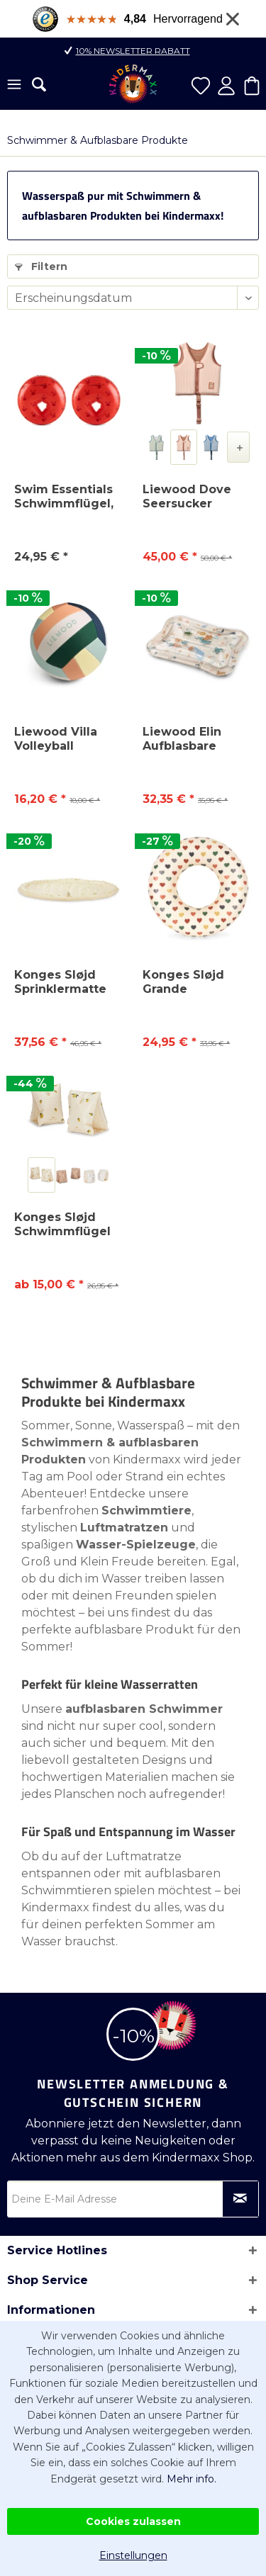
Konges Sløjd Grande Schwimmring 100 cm (185, 982)
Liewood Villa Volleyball (55, 739)
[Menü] (14, 86)
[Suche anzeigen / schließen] (39, 84)
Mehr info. (191, 2479)
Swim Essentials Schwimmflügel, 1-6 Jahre (63, 497)
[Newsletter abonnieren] (240, 2199)
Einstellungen (133, 2555)
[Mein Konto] (226, 85)
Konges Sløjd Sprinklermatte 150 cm (60, 982)
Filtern (41, 266)
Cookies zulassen (133, 2521)
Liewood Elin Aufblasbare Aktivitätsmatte (190, 739)
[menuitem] (14, 86)
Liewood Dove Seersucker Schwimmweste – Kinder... (196, 497)
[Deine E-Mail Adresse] (133, 2199)
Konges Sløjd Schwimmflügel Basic (62, 1224)
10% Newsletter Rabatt (133, 50)
